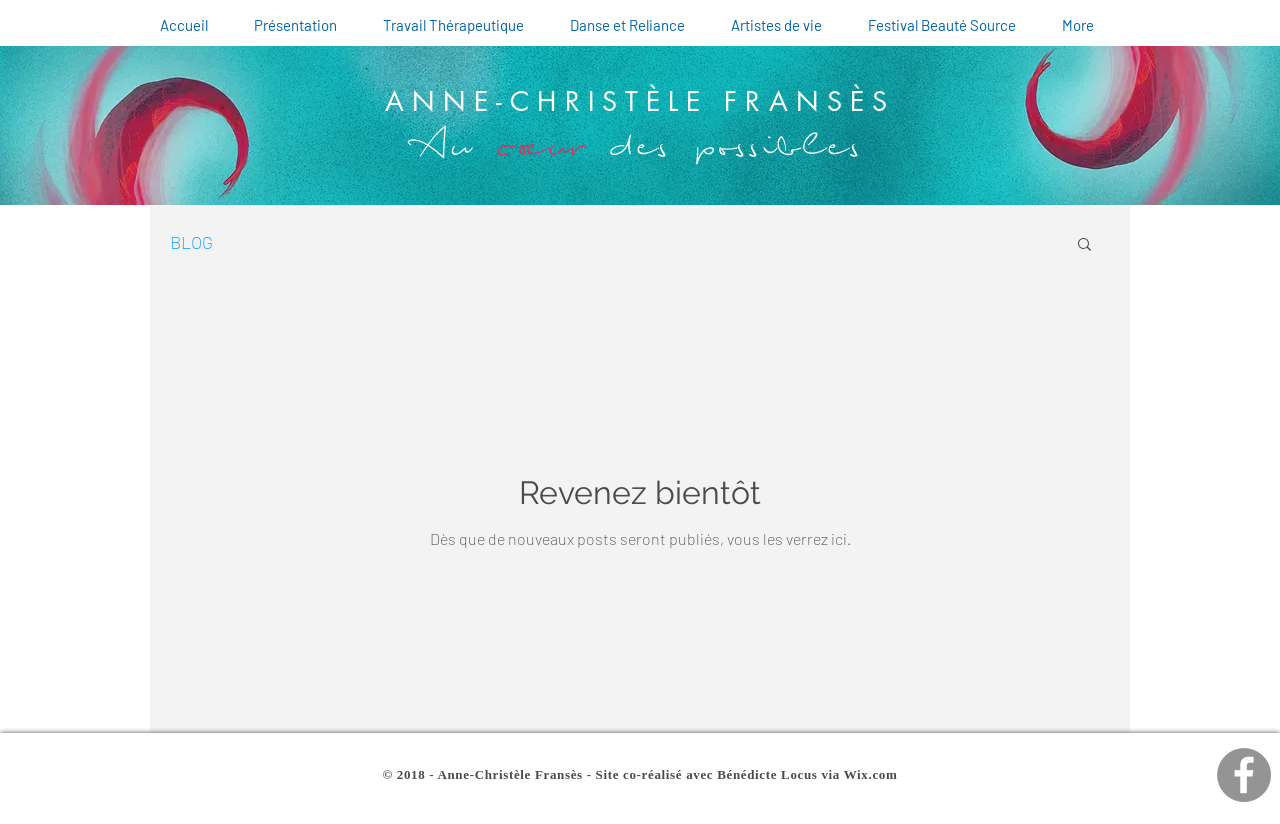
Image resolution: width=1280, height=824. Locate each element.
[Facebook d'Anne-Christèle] (1244, 775)
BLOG (191, 242)
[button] (1084, 245)
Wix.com (871, 774)
